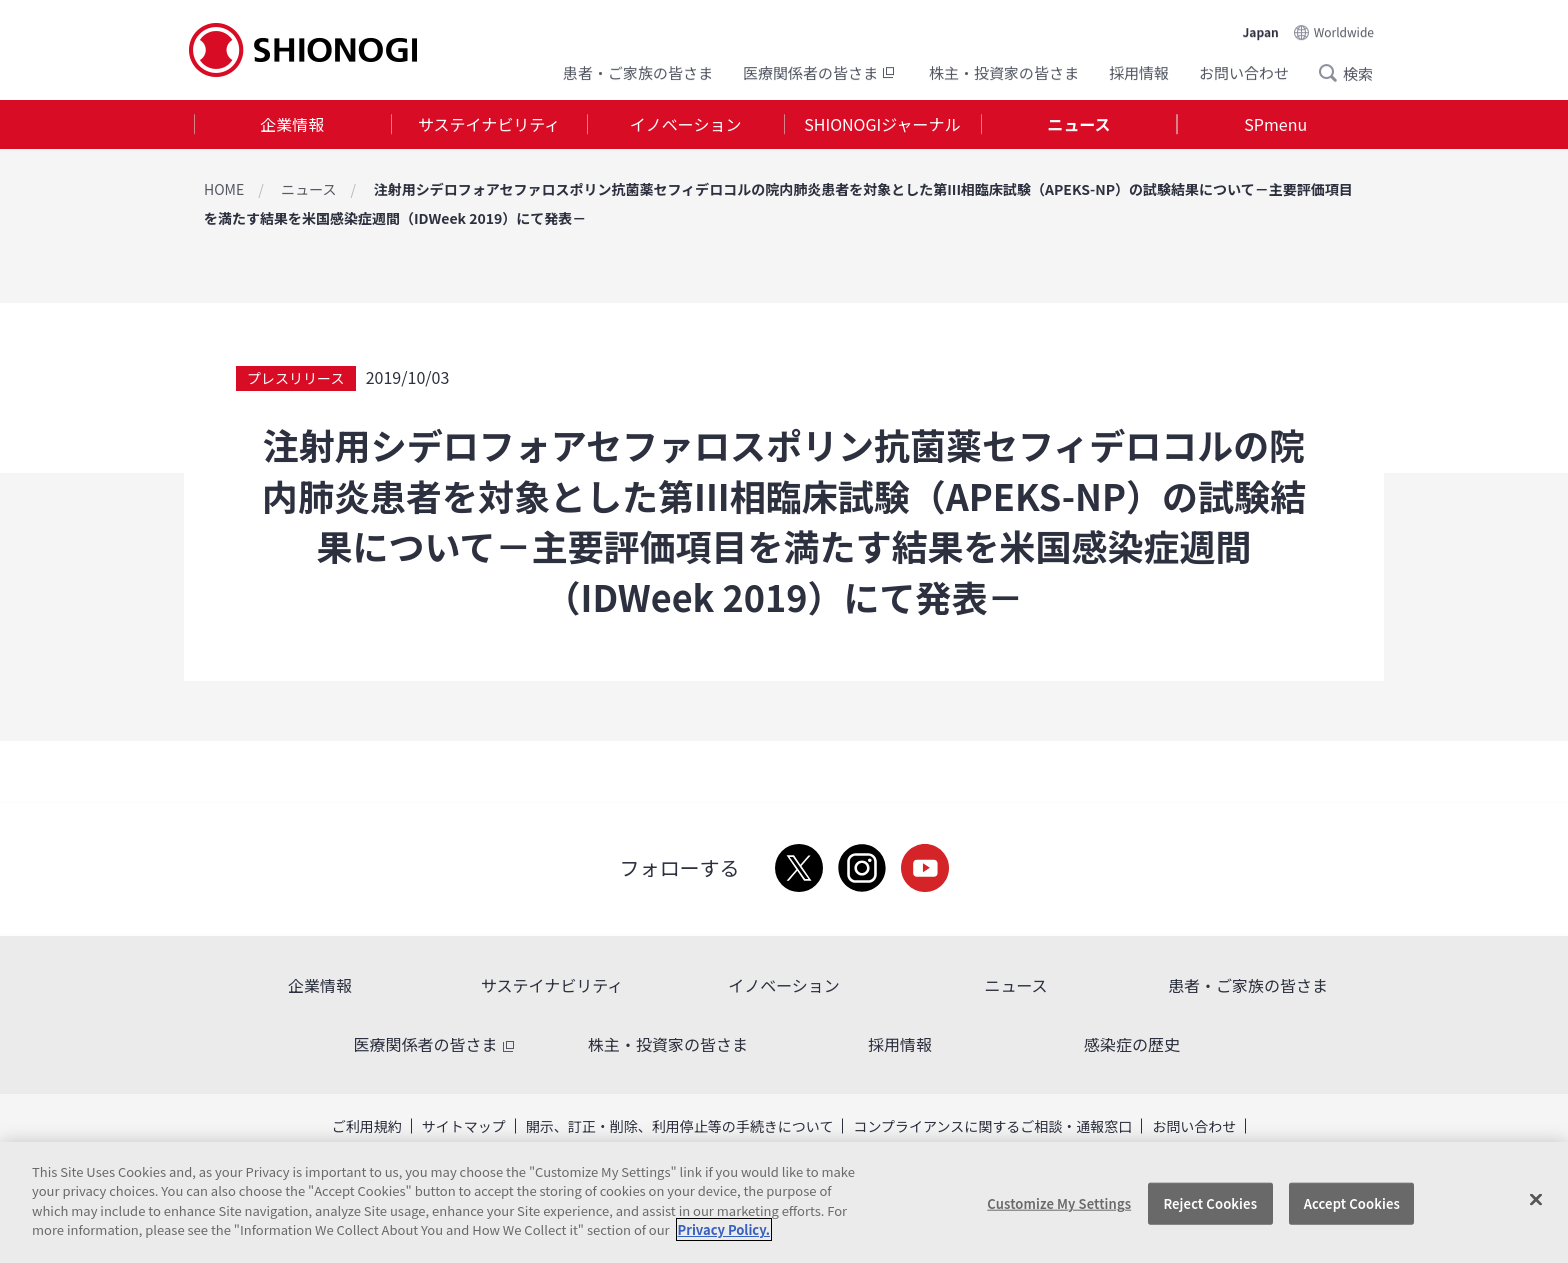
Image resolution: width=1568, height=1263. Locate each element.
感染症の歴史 (1132, 1044)
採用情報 (1139, 72)
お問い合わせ (1244, 72)
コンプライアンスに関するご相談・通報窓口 (992, 1126)
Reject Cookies (1210, 1203)
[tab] (292, 124)
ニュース (1078, 124)
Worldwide (1344, 31)
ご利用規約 (367, 1126)
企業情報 (292, 124)
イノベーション (686, 124)
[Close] (1536, 1200)
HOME (224, 189)
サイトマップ (464, 1126)
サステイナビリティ (489, 124)
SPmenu (1275, 124)
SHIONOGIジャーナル (882, 124)
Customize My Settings (1059, 1203)
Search (1334, 73)
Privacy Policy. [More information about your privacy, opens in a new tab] (724, 1229)
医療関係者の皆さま (821, 72)
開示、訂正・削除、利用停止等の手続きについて (680, 1126)
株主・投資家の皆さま (1004, 72)
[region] (784, 1202)
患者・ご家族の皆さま (638, 72)
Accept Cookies (1352, 1203)
